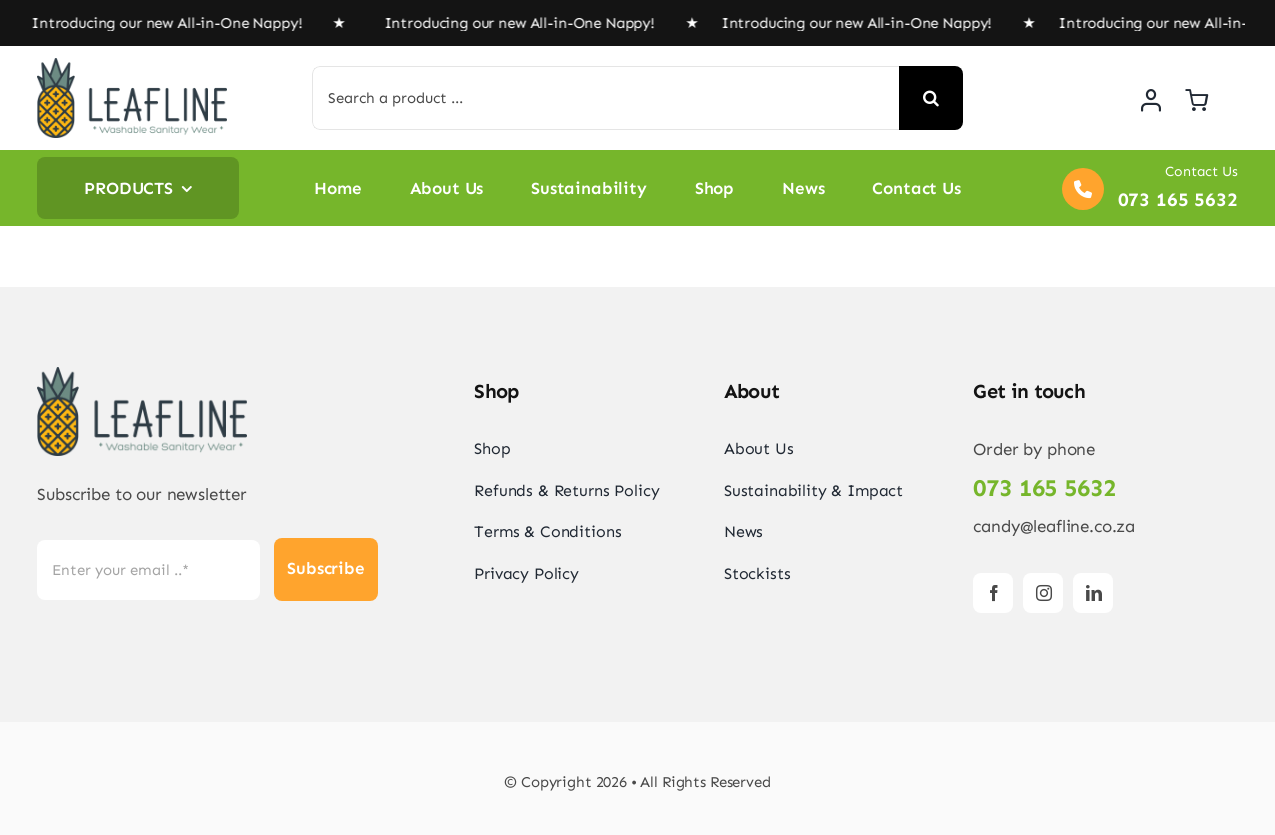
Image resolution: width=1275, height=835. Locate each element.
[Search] (931, 98)
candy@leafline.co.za (1054, 526)
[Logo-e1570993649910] (132, 66)
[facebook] (993, 593)
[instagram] (1043, 593)
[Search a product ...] (605, 98)
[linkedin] (1093, 593)
